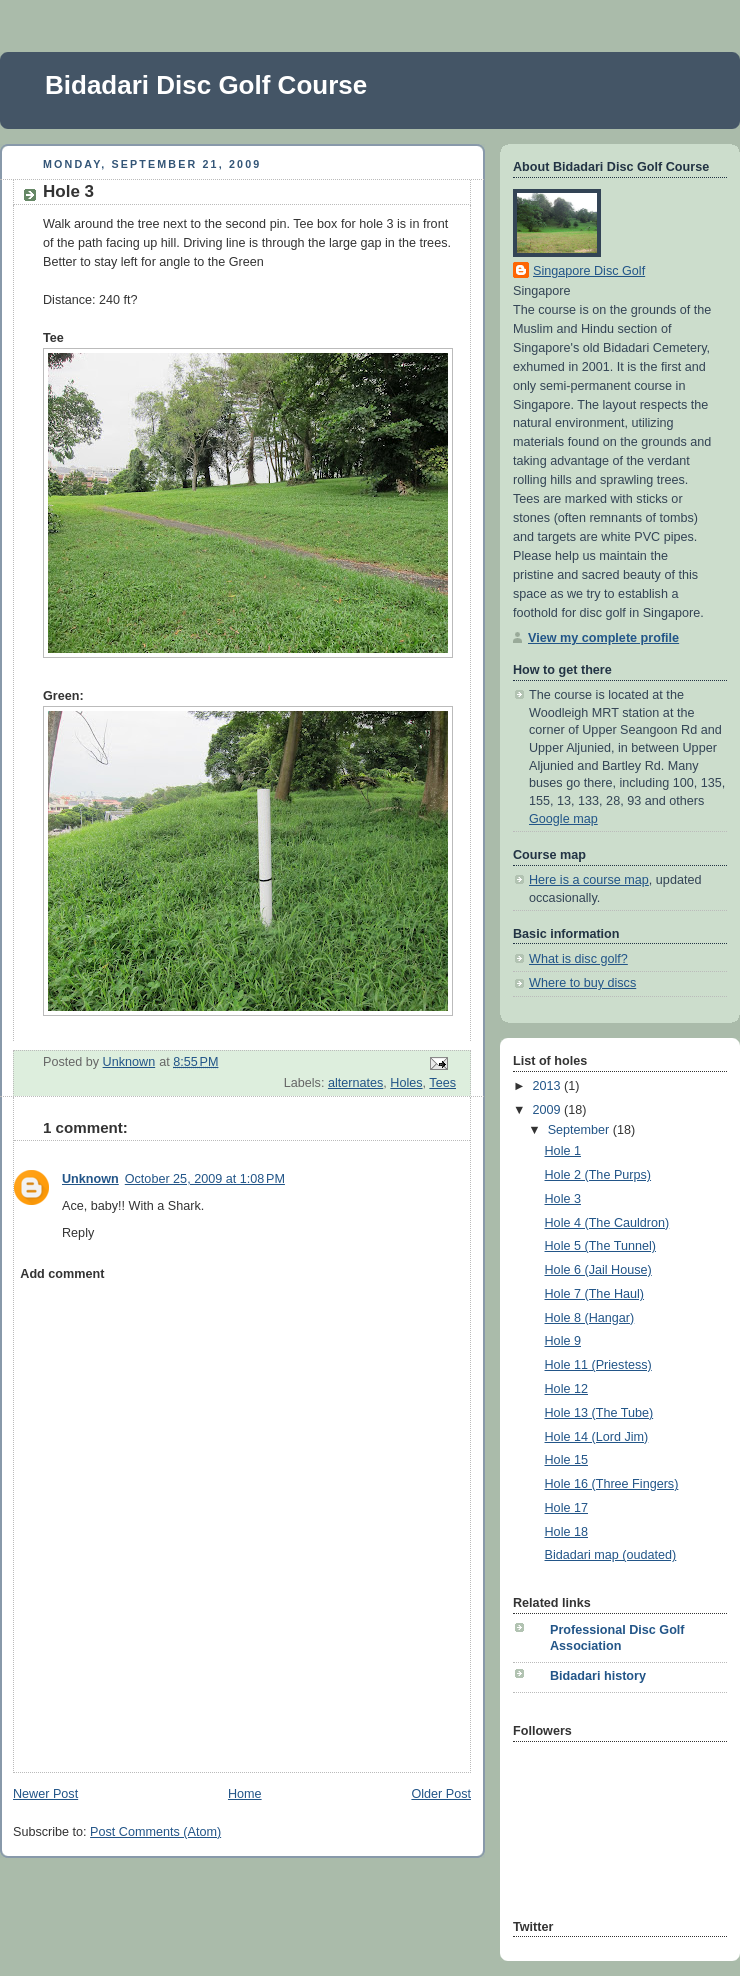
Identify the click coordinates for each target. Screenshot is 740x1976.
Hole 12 (566, 1389)
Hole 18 (566, 1532)
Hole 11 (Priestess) (598, 1365)
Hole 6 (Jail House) (598, 1270)
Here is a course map (589, 880)
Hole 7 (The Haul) (595, 1294)
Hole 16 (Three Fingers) (612, 1484)
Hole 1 (563, 1151)
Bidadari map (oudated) (611, 1555)
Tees (442, 1083)
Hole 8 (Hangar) (590, 1318)
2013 (549, 1086)
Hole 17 (566, 1508)
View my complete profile (603, 638)
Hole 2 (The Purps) (598, 1175)
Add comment (62, 1274)
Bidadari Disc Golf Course (206, 85)
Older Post (441, 1794)
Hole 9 (563, 1341)
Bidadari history (598, 1676)
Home (245, 1794)
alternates (355, 1083)
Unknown (90, 1179)
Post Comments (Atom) (155, 1832)
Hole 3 (563, 1199)
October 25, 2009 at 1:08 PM (205, 1179)
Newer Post (45, 1794)
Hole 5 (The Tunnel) (600, 1246)
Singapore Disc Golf (589, 271)
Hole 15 (566, 1460)
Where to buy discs (582, 983)
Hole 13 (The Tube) (599, 1413)
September (580, 1130)
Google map (563, 819)
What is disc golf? (578, 959)
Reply (78, 1233)
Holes (406, 1083)
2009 (549, 1110)
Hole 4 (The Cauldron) (607, 1223)
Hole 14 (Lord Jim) (597, 1437)
